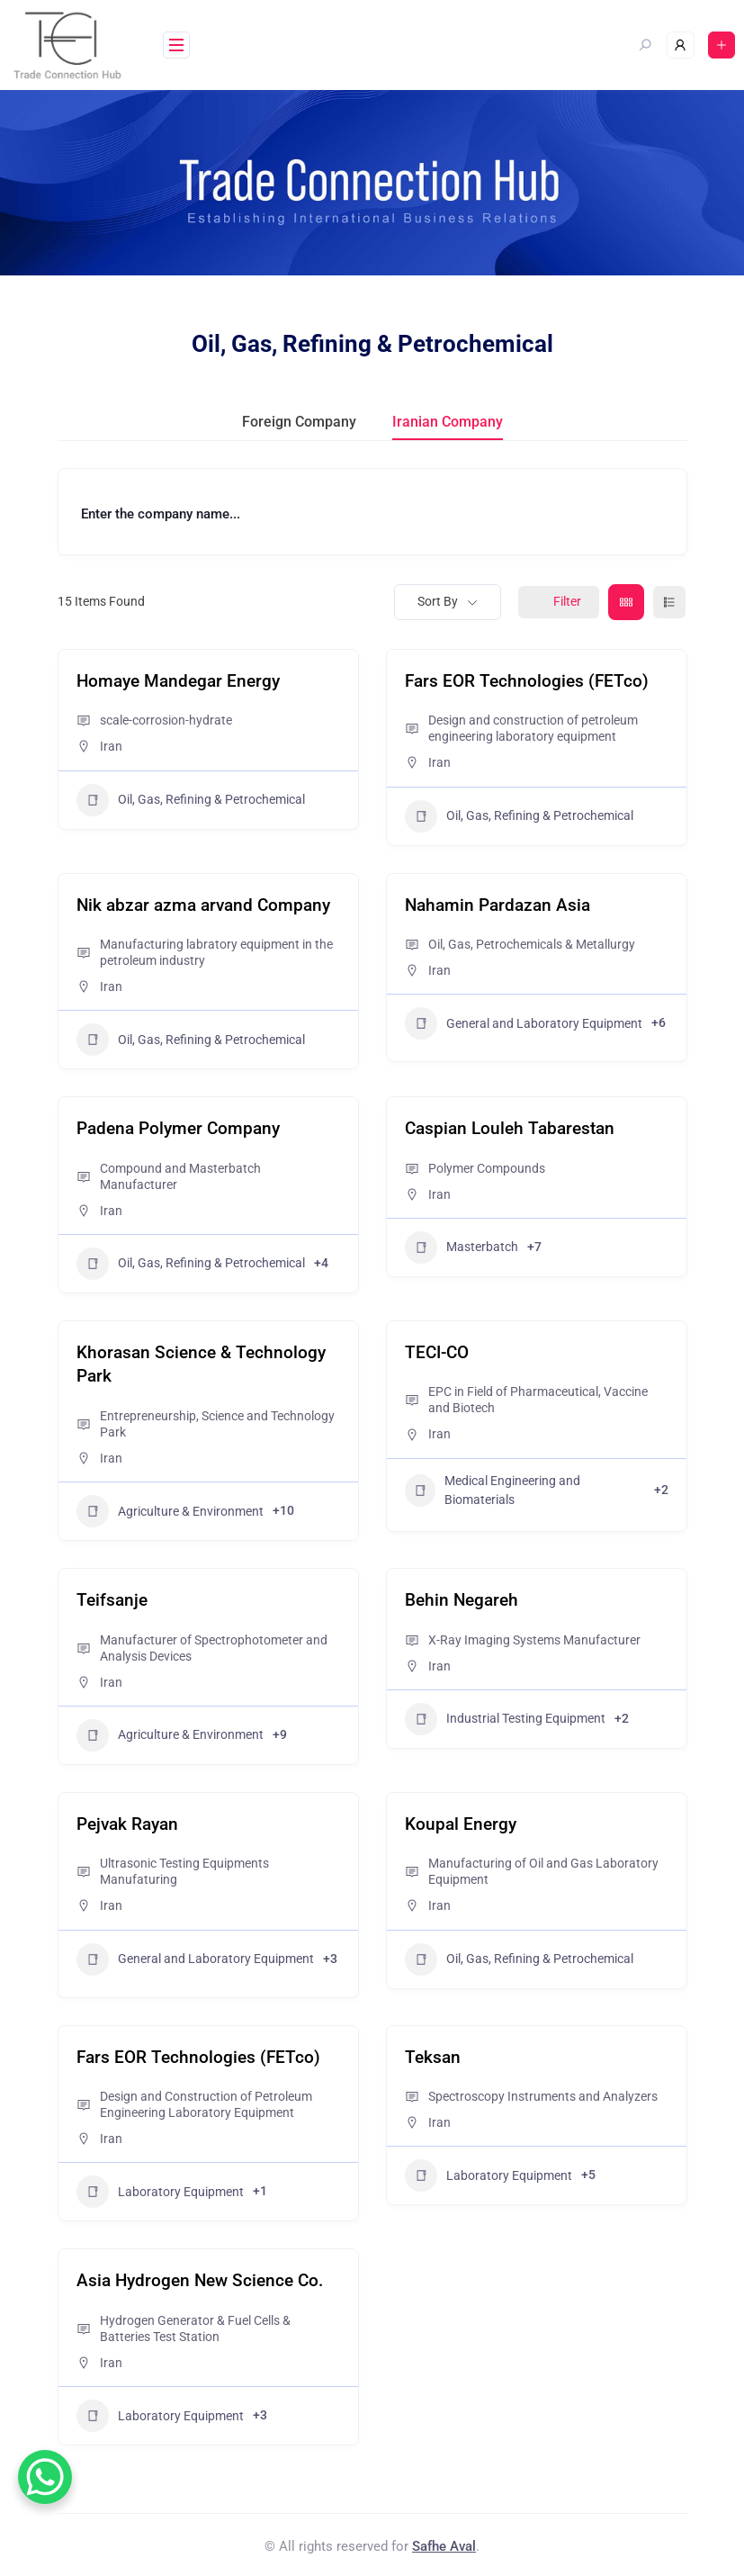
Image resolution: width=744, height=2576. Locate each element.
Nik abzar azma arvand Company (203, 905)
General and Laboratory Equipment (523, 1023)
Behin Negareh (461, 1600)
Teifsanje (112, 1600)
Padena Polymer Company (178, 1128)
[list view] (669, 602)
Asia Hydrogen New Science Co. (199, 2280)
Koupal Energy (460, 1824)
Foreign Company (299, 421)
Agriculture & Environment (170, 1511)
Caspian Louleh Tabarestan (509, 1128)
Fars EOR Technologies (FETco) (527, 681)
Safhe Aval (444, 2546)
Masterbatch (461, 1247)
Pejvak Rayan (127, 1824)
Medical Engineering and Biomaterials (493, 1490)
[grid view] (626, 602)
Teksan (433, 2057)
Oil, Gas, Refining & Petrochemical (190, 800)
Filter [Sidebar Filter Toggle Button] (558, 601)
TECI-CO (437, 1352)
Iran (111, 746)
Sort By (437, 601)
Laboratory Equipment (160, 2191)
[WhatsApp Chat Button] (45, 2477)
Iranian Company (447, 421)
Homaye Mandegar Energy (178, 681)
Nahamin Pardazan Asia (497, 905)
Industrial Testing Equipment (505, 1719)
